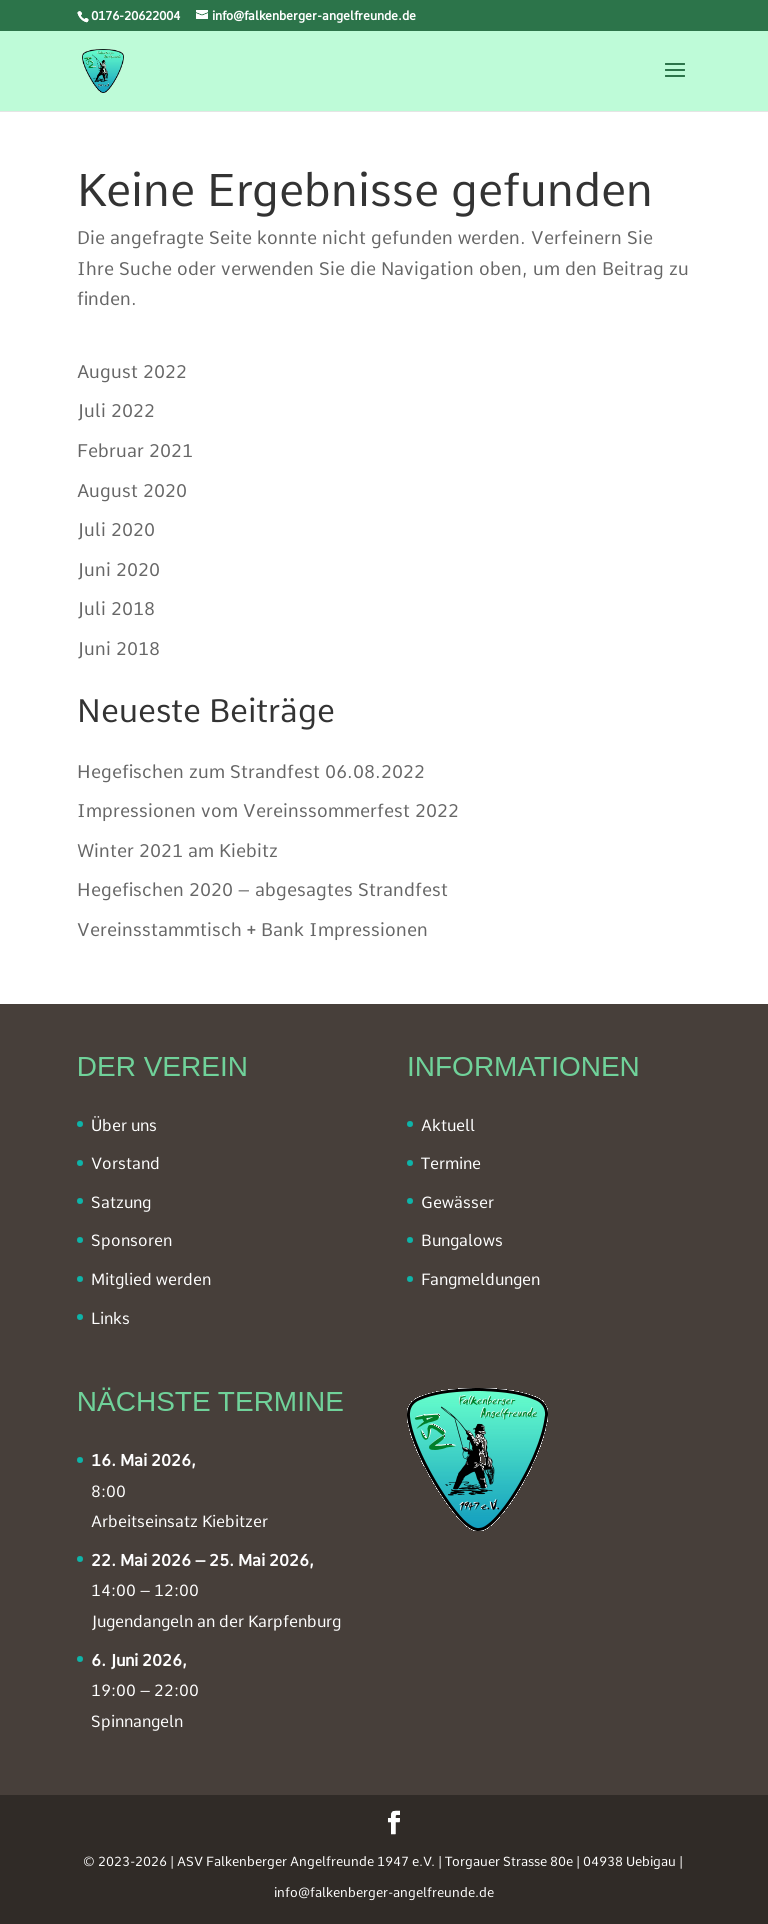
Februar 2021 (135, 450)
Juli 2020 (116, 529)
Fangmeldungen (480, 1279)
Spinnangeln (137, 1721)
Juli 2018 (116, 608)
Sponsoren (131, 1240)
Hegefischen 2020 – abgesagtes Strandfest (262, 889)
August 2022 (132, 371)
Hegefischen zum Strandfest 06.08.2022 (251, 771)
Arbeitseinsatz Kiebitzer (179, 1521)
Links (110, 1318)
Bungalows (462, 1240)
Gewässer (457, 1202)
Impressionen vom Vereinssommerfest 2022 (268, 810)
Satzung (121, 1202)
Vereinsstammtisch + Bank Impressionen (252, 929)
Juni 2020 (118, 569)
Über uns (124, 1125)
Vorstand (125, 1163)
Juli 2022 (116, 410)
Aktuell (448, 1125)
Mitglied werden (151, 1279)
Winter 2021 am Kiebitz (177, 850)
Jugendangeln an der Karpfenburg (216, 1621)
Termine (451, 1163)
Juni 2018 (118, 648)
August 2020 (132, 490)
